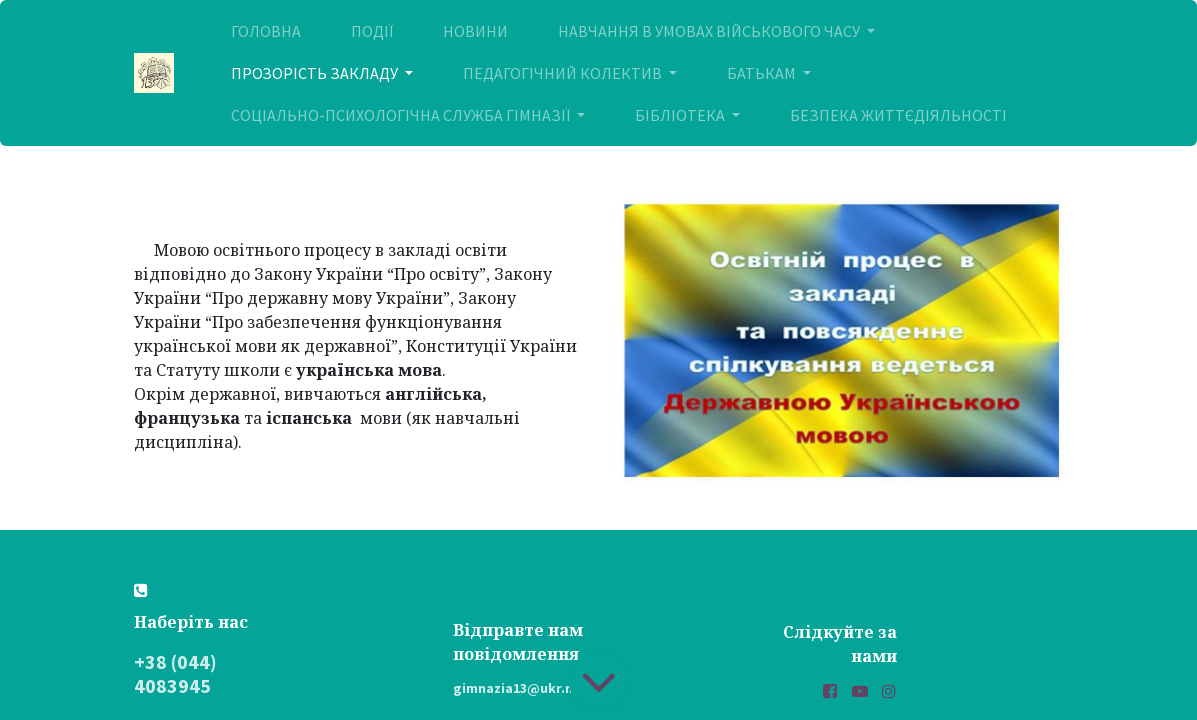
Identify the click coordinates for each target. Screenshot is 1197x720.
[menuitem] (266, 31)
